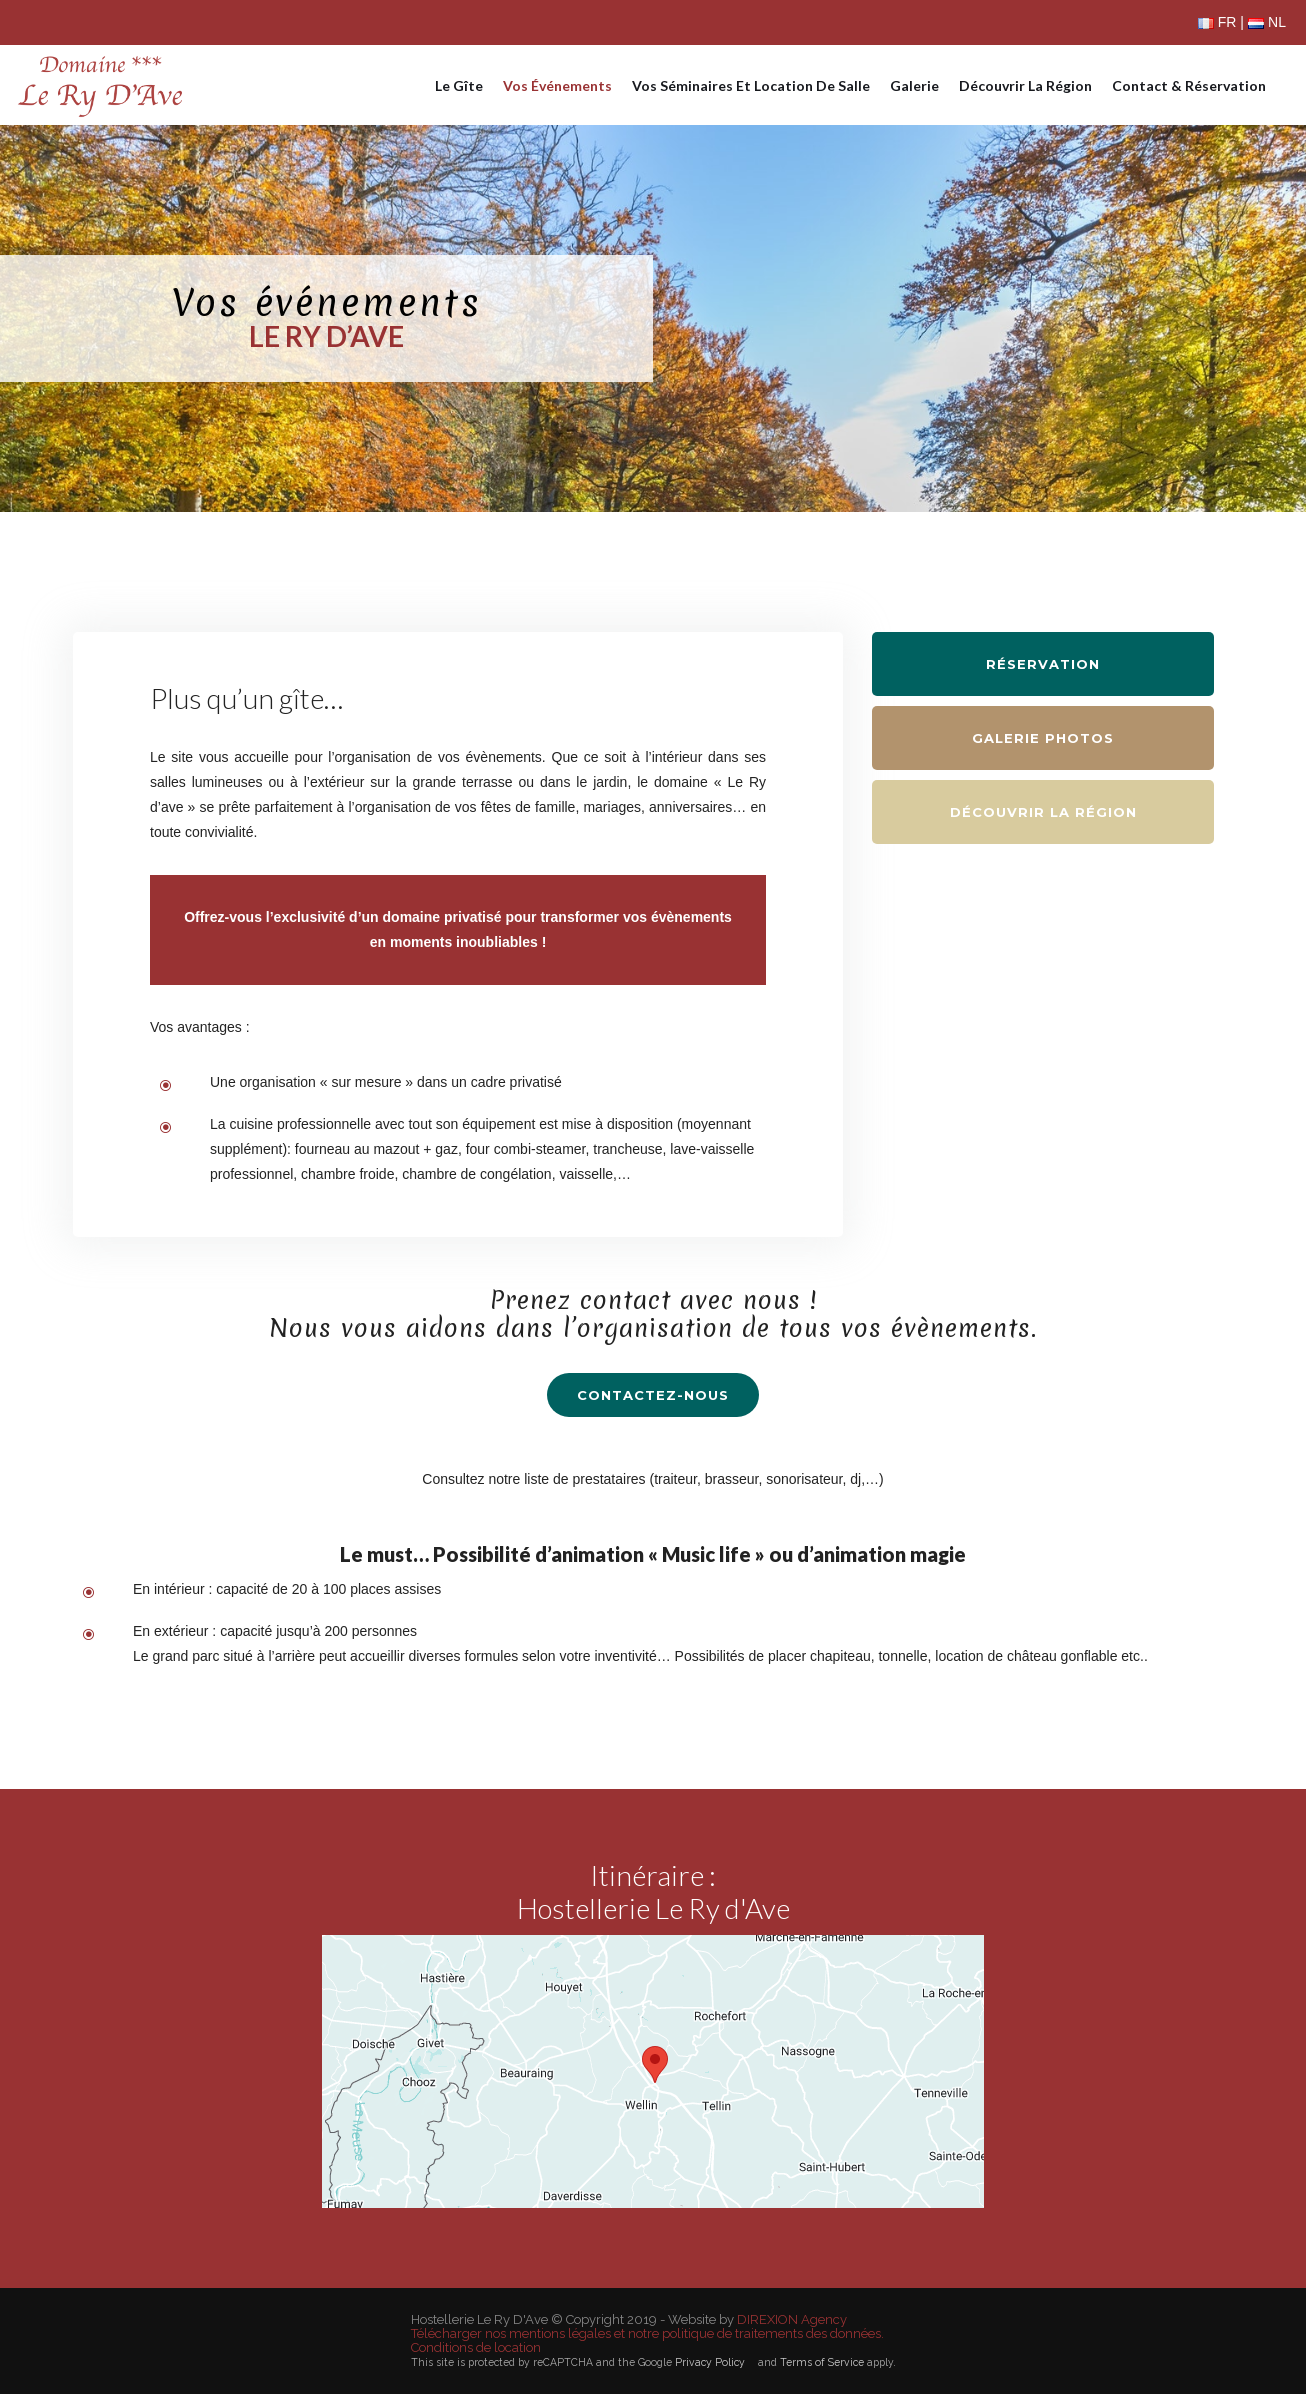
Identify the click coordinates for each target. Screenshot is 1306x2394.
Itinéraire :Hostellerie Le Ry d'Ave (653, 1891)
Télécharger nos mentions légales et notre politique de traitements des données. (647, 2334)
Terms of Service (822, 2362)
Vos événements (557, 85)
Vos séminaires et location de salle (751, 85)
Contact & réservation (1189, 85)
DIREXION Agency (792, 2319)
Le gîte (459, 85)
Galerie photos (1043, 738)
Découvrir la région (1025, 85)
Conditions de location (476, 2348)
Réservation (1043, 664)
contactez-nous (653, 1395)
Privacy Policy (710, 2362)
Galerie (914, 85)
